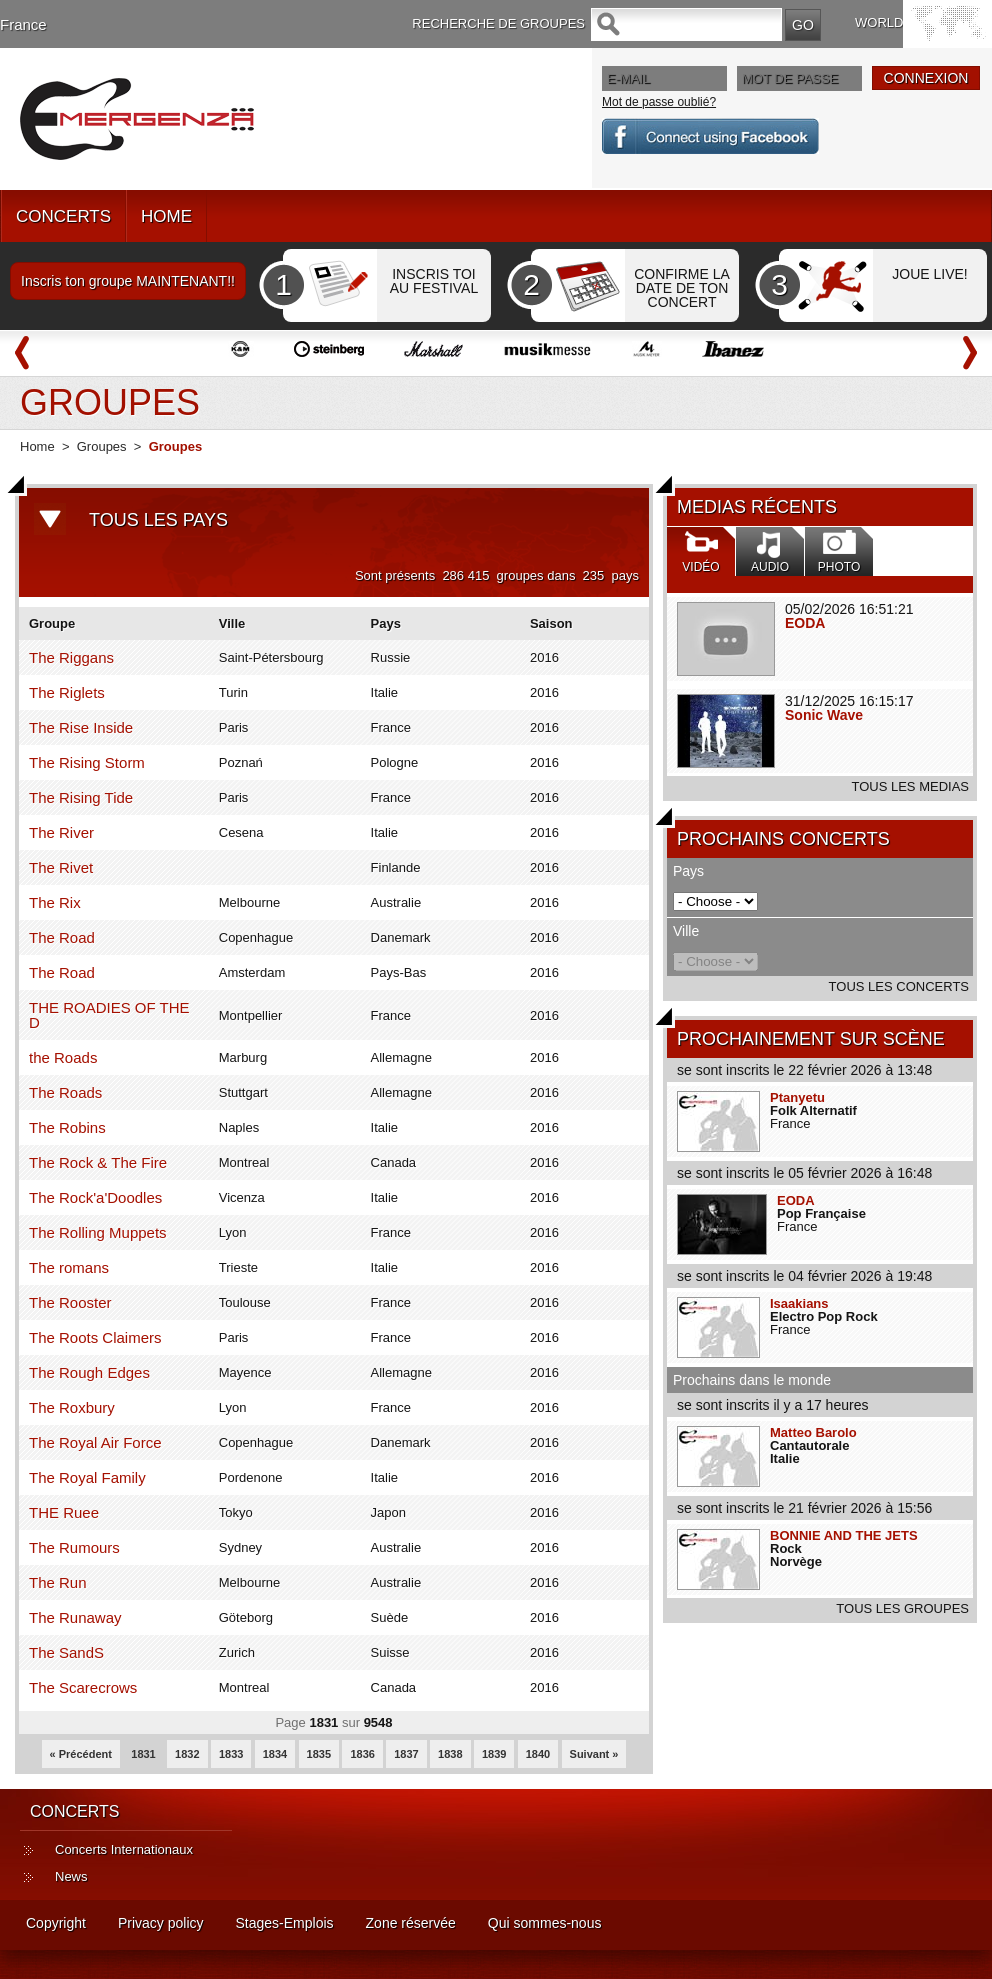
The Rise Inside (81, 727)
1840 (538, 1754)
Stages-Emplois (285, 1923)
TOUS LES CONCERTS (899, 986)
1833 (231, 1754)
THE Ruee (64, 1512)
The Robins (67, 1127)
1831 (143, 1754)
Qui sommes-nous (545, 1923)
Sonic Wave (824, 715)
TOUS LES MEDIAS (910, 786)
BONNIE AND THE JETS (844, 1535)
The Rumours (74, 1547)
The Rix (55, 902)
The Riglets (67, 692)
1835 (319, 1754)
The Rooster (70, 1302)
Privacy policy (161, 1923)
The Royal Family (87, 1477)
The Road (62, 937)
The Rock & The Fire (98, 1162)
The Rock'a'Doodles (95, 1197)
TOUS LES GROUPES (902, 1608)
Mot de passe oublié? (659, 102)
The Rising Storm (87, 762)
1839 (494, 1754)
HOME (166, 216)
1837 (406, 1754)
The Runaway (75, 1617)
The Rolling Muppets (98, 1232)
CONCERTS (63, 216)
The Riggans (71, 657)
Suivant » (594, 1754)
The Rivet (61, 867)
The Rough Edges (89, 1372)
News (71, 1876)
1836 (362, 1754)
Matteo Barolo (813, 1432)
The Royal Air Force (95, 1442)
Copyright (56, 1923)
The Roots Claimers (95, 1337)
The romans (69, 1267)
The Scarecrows (83, 1687)
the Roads (63, 1057)
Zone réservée (411, 1923)
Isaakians (799, 1303)
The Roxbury (72, 1407)
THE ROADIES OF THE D (109, 1015)
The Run (58, 1582)
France (23, 24)
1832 (187, 1754)
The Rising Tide (81, 797)
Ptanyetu (797, 1097)
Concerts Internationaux (124, 1849)
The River (61, 832)
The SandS (66, 1652)
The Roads (65, 1092)
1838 (450, 1754)
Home (37, 446)
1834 (275, 1754)
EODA (805, 623)
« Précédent (81, 1754)
